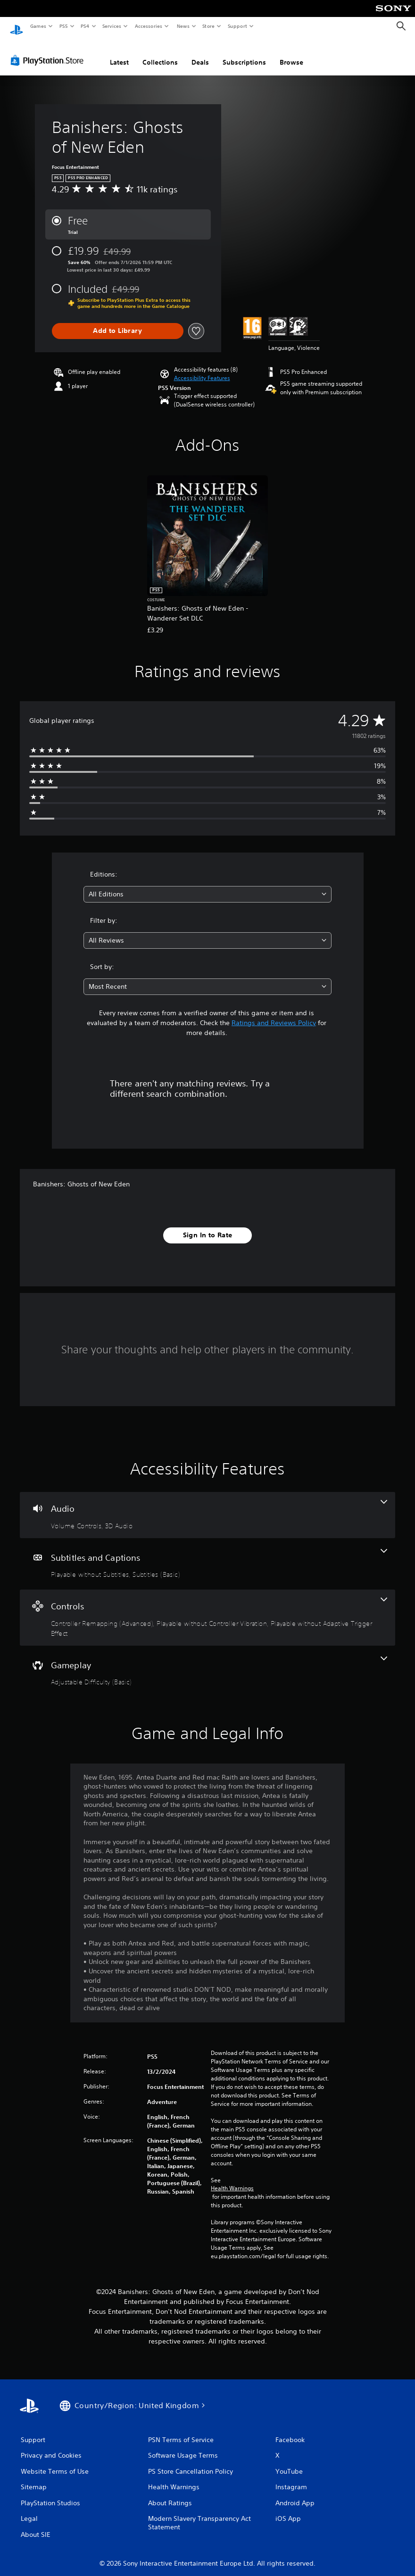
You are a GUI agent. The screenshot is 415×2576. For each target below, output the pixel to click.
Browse (291, 53)
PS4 (85, 26)
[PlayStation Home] (16, 26)
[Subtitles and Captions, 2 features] (207, 1555)
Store (208, 26)
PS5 (63, 26)
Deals (200, 53)
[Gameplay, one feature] (207, 1663)
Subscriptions (244, 53)
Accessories (148, 26)
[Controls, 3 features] (207, 1609)
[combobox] (207, 885)
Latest (119, 53)
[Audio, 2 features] (207, 1506)
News (182, 26)
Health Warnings (232, 2179)
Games (38, 26)
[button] (202, 369)
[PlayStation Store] (49, 51)
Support (237, 26)
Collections (160, 53)
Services (112, 26)
